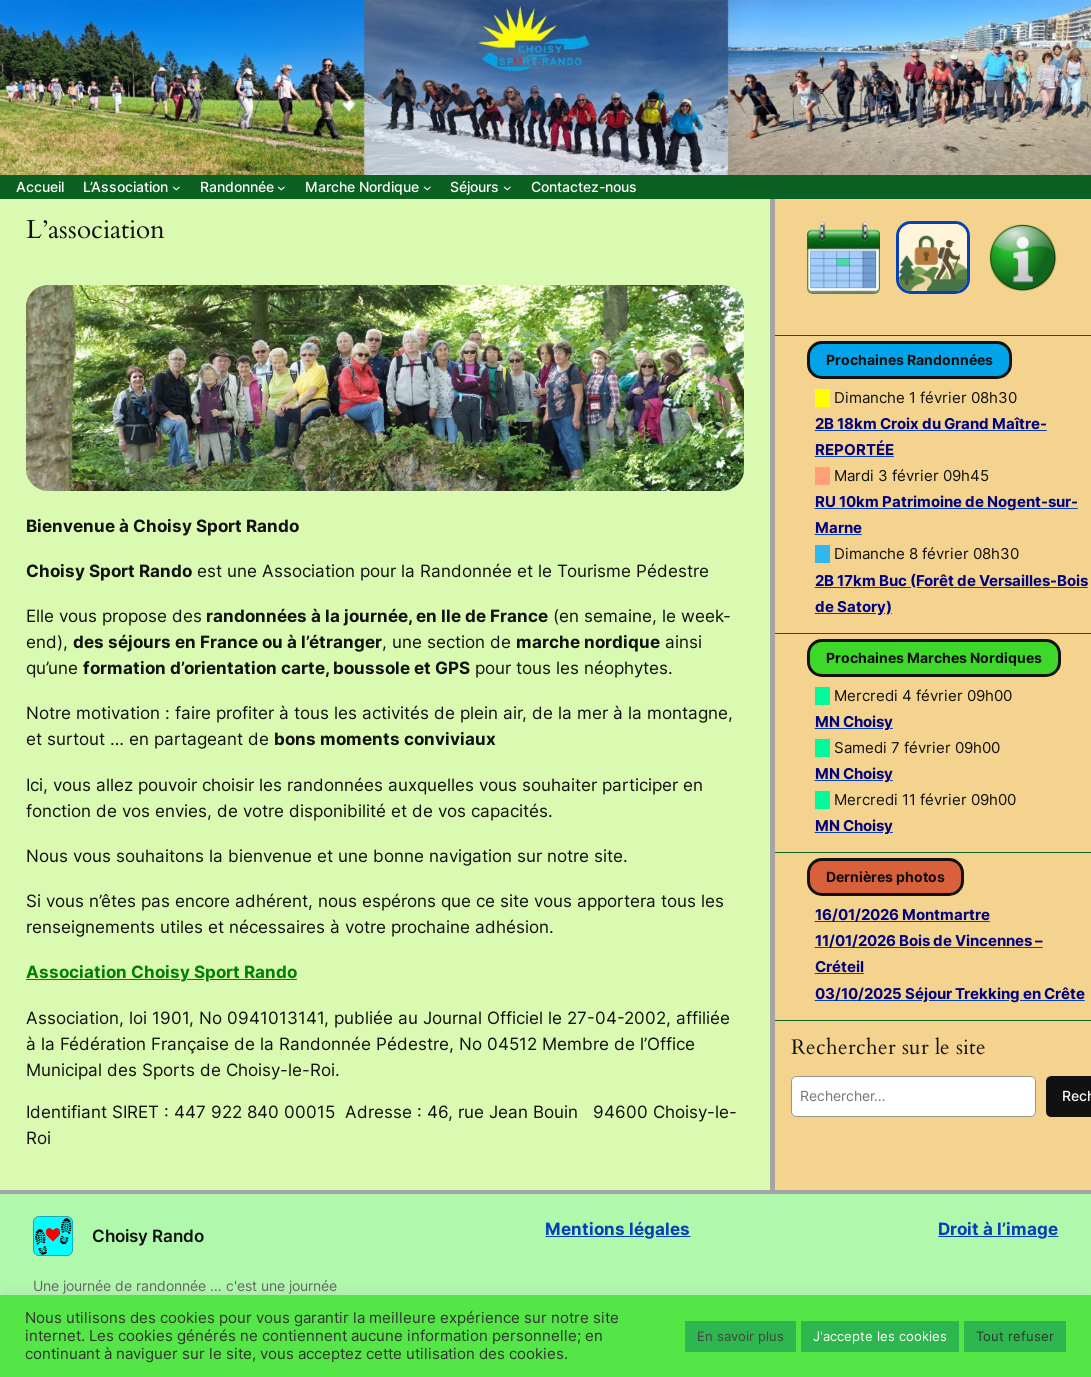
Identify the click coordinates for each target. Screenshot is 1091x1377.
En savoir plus (740, 1336)
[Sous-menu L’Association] (131, 187)
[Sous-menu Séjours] (480, 187)
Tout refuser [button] (1015, 1336)
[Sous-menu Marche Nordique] (368, 187)
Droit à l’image (998, 1229)
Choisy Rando (148, 1236)
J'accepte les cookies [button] (880, 1336)
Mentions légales (617, 1229)
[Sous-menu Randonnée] (243, 187)
